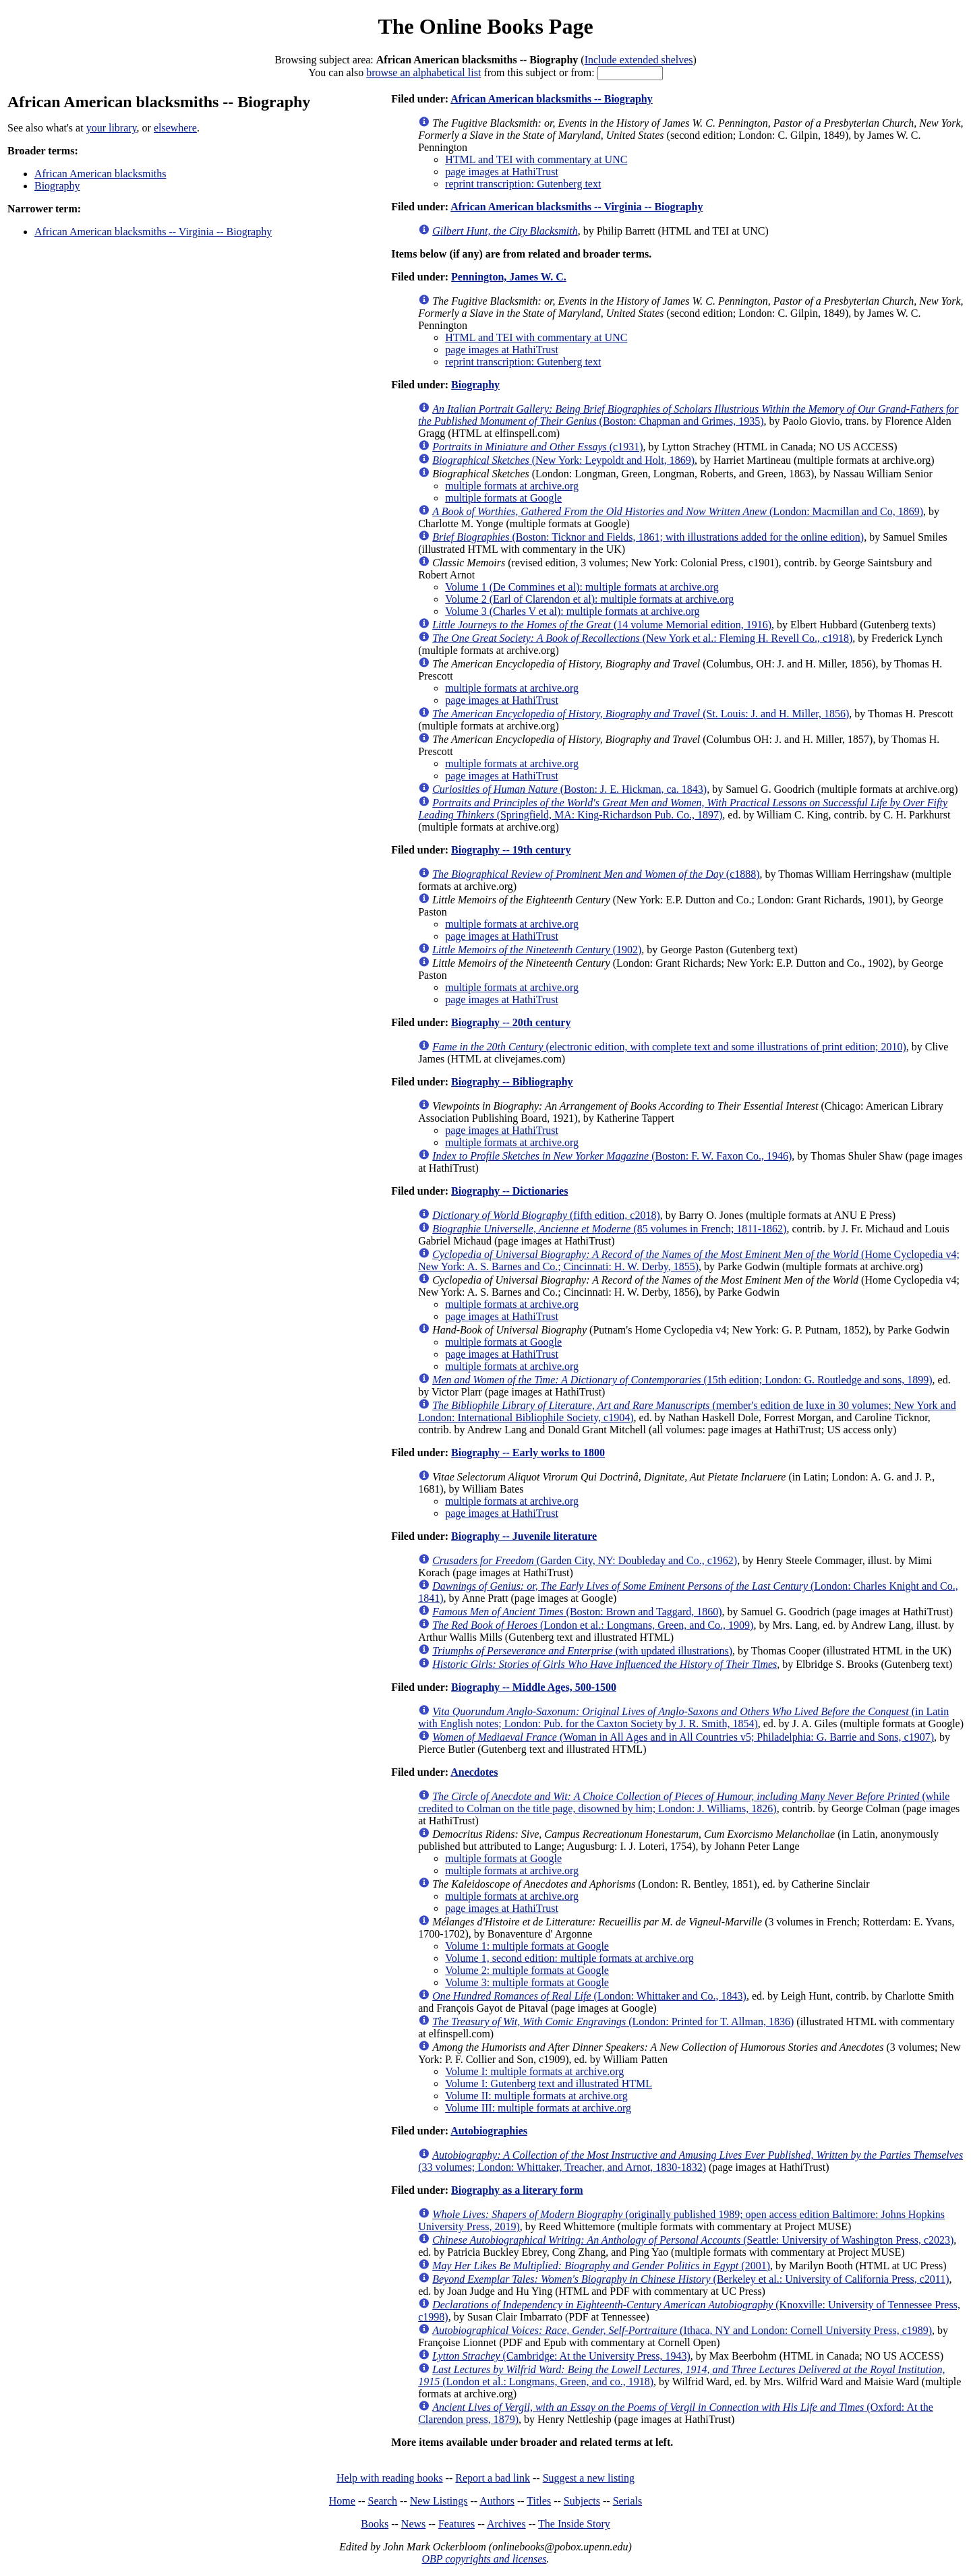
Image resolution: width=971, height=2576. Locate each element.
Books (374, 2523)
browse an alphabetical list (423, 72)
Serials (628, 2501)
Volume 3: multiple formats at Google (527, 1982)
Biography (57, 185)
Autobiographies (488, 2130)
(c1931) (537, 446)
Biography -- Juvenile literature (524, 1536)
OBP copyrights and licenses (483, 2559)
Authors (496, 2501)
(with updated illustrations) (582, 1650)
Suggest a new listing (589, 2478)
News (413, 2523)
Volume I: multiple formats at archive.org (534, 2071)
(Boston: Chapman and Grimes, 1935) (688, 415)
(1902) (536, 949)
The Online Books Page (485, 26)
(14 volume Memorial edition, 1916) (601, 624)
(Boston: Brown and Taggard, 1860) (577, 1611)
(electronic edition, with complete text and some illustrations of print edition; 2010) (669, 1046)
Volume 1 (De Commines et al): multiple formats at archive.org (582, 587)
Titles (539, 2501)
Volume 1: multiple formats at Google (527, 1946)
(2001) (601, 2265)
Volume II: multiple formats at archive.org (536, 2095)
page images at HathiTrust (501, 171)
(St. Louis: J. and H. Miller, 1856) (640, 713)
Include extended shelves (639, 59)
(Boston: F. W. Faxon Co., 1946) (612, 1156)
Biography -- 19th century (510, 850)
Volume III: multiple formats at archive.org (538, 2108)
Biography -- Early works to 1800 (528, 1452)
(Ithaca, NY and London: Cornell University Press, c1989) (682, 2330)
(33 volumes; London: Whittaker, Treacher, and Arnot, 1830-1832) (690, 2161)
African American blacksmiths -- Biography (551, 98)
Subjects (582, 2501)
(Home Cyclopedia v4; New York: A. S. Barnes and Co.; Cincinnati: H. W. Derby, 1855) (689, 1260)
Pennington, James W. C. (508, 276)
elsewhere (175, 127)
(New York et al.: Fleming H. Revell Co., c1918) (642, 638)
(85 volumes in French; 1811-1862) (609, 1228)
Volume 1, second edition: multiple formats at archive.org (569, 1958)
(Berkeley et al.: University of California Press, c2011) (690, 2279)
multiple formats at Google (503, 498)
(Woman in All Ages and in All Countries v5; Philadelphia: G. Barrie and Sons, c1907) (683, 1737)
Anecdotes (474, 1772)
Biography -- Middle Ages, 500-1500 (533, 1687)
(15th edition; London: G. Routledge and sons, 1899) (682, 1379)
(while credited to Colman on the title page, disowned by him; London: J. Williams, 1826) (683, 1802)
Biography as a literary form (517, 2190)
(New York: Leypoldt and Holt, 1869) (563, 460)
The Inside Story (574, 2523)
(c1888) (595, 874)
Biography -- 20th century (510, 1022)
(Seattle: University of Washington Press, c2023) (692, 2240)
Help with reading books (389, 2478)
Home (342, 2501)
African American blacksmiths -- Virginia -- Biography (153, 231)
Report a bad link (492, 2478)
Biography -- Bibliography (511, 1081)
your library (111, 127)
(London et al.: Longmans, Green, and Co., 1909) (592, 1625)
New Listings (439, 2501)
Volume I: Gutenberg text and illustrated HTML (548, 2083)
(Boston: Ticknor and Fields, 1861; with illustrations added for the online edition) (648, 537)
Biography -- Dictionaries (509, 1191)
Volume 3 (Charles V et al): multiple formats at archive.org (572, 611)
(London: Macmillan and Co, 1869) (677, 511)
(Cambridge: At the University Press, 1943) (561, 2356)
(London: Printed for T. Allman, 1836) (613, 2021)
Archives (506, 2523)
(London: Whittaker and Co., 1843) (589, 1996)
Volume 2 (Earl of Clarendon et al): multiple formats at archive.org (589, 599)
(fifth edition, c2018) (546, 1215)
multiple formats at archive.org (512, 485)
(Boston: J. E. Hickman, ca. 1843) (569, 789)
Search (383, 2501)
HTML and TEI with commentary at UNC (536, 159)
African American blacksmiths (100, 173)
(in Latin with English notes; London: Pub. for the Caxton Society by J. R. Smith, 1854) (683, 1717)
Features (456, 2523)
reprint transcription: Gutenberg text (523, 183)
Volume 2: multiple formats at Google (527, 1970)
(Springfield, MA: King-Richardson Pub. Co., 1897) (682, 808)
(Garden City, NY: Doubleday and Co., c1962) (584, 1560)
